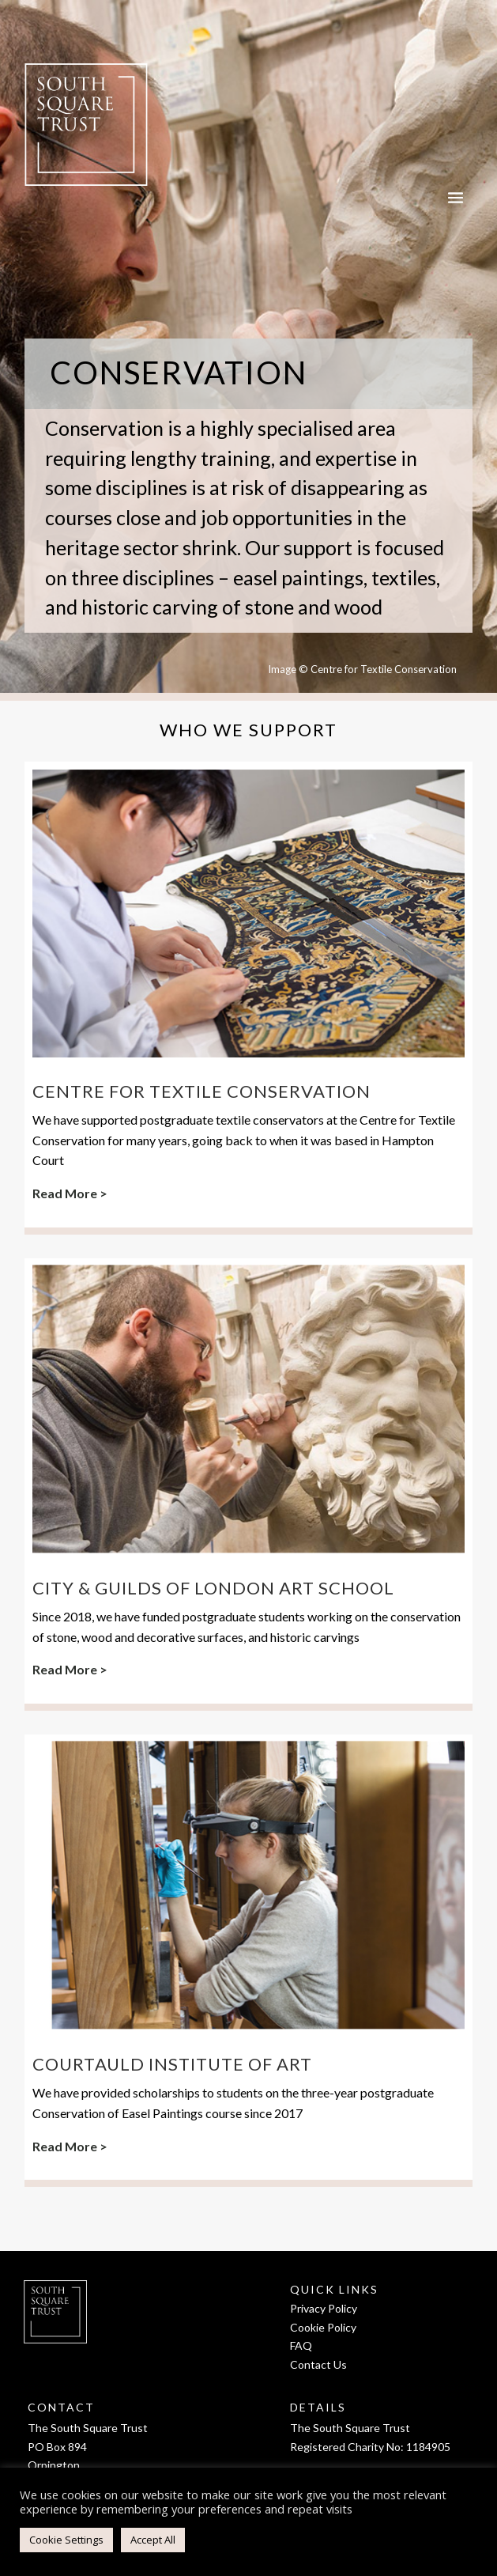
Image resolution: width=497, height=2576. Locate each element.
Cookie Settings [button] (66, 2539)
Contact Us (318, 2364)
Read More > (69, 1193)
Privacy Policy (323, 2308)
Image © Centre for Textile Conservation (362, 669)
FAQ (301, 2345)
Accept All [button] (152, 2539)
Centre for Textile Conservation (201, 1091)
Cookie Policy (323, 2327)
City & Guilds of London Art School (213, 1587)
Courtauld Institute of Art (172, 2064)
